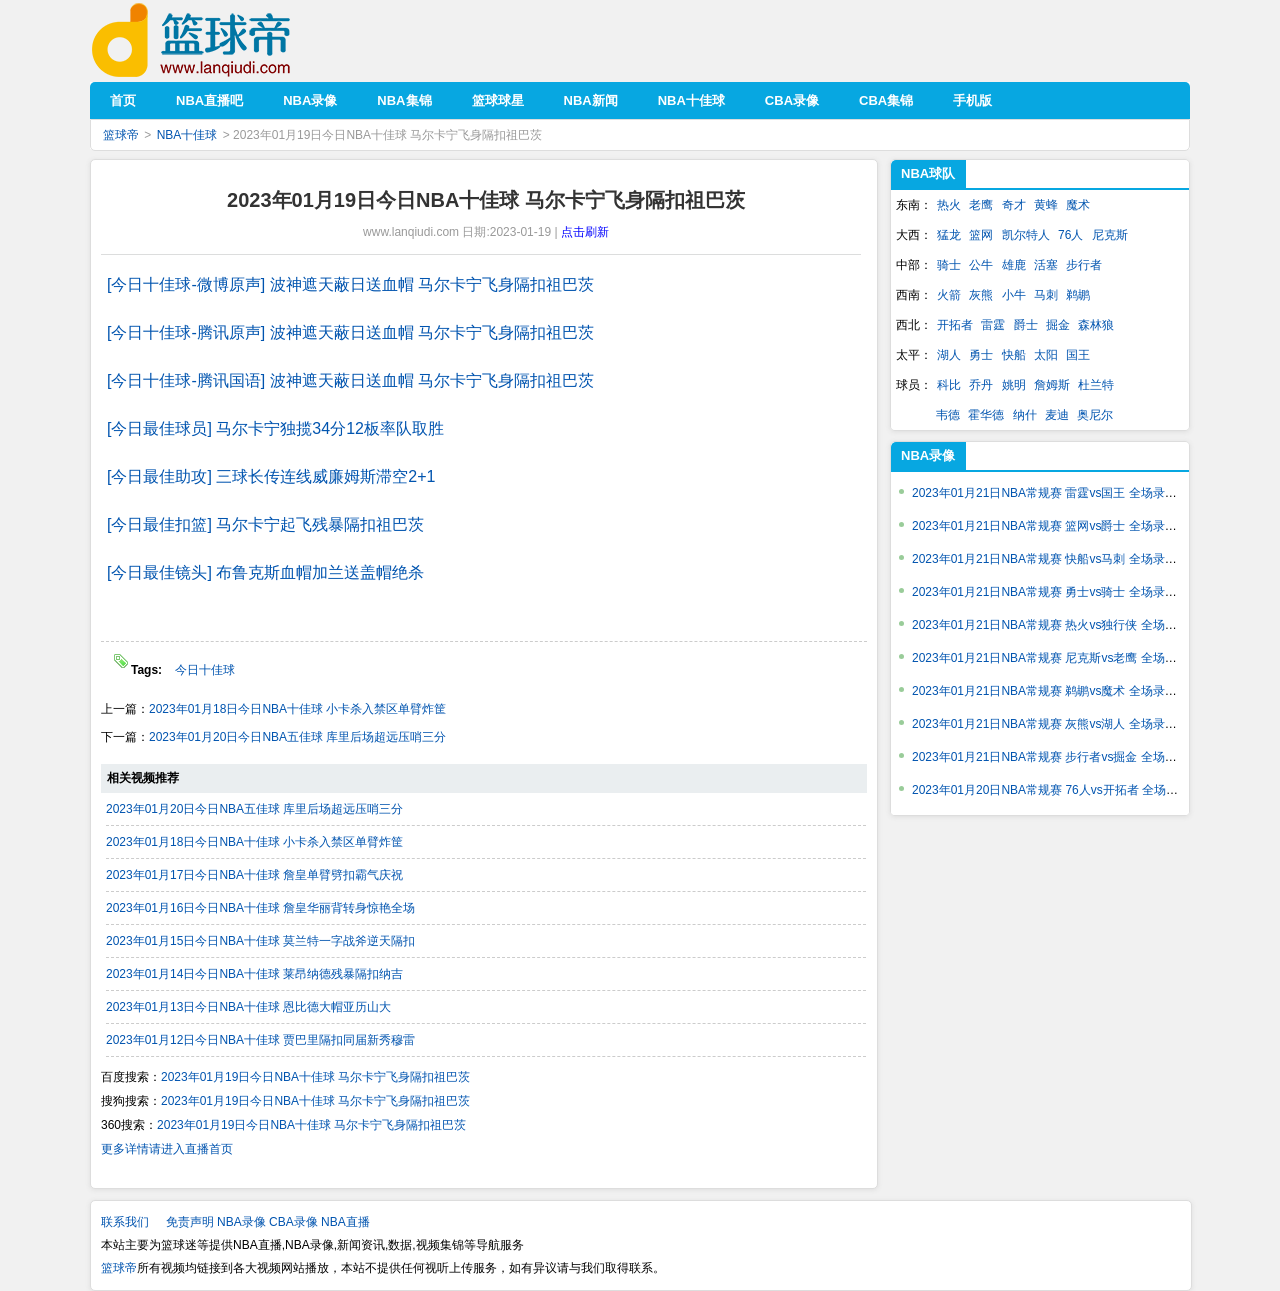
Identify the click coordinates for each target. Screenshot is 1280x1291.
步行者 (1084, 265)
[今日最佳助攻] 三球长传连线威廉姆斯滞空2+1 (271, 476)
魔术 (1078, 205)
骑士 (949, 265)
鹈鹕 (1078, 295)
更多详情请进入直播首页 (167, 1149)
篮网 (981, 235)
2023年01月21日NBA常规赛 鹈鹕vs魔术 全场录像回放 (1056, 691)
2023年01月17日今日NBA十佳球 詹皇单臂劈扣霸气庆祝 (254, 875)
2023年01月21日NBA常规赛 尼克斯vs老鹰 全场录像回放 (1062, 658)
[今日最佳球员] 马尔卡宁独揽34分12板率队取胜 (275, 428)
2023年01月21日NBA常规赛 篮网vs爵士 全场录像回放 (1056, 526)
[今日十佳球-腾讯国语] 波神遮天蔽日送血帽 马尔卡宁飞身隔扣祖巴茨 (350, 380)
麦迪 (1057, 415)
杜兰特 (1096, 385)
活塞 (1046, 265)
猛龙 (949, 235)
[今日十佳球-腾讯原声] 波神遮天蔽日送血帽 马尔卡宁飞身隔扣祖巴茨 (350, 332)
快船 (1014, 355)
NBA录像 (241, 1222)
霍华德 (986, 415)
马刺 (1046, 295)
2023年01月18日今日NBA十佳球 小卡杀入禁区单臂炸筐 (297, 709)
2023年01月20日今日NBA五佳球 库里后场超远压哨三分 (297, 737)
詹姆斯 (1052, 385)
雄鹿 (1014, 265)
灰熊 (981, 295)
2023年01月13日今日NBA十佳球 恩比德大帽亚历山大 (248, 1007)
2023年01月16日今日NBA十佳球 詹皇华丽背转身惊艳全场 (260, 908)
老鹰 (981, 205)
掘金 (1058, 325)
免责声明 (190, 1222)
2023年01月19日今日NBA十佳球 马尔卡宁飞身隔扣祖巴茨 (315, 1077)
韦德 (948, 415)
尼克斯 (1110, 235)
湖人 (949, 355)
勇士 (981, 355)
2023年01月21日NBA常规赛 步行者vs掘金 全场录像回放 (1062, 757)
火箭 (949, 295)
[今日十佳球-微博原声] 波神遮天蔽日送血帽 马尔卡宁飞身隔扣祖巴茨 (350, 284)
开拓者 (955, 325)
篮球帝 (221, 40)
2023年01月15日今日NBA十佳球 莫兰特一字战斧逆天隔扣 (260, 941)
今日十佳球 (205, 670)
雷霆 (993, 325)
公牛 (981, 265)
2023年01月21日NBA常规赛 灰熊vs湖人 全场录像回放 (1056, 724)
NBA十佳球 (187, 135)
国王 (1078, 355)
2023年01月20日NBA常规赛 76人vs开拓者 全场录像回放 (1063, 790)
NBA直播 (345, 1222)
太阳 (1046, 355)
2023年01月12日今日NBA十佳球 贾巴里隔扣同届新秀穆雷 (260, 1040)
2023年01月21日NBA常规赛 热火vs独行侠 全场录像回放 (1062, 625)
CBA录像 (293, 1222)
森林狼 (1096, 325)
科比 (949, 385)
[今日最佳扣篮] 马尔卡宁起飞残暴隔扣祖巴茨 (265, 524)
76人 (1070, 235)
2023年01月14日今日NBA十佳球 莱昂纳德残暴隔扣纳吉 (254, 974)
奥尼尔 (1095, 415)
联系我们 (125, 1222)
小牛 (1014, 295)
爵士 (1026, 325)
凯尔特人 (1026, 235)
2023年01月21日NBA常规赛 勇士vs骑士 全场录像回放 (1056, 592)
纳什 (1025, 415)
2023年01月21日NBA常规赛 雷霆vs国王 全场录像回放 (1056, 493)
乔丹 (981, 385)
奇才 (1014, 205)
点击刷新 (585, 232)
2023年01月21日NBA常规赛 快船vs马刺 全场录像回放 (1056, 559)
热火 (949, 205)
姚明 (1014, 385)
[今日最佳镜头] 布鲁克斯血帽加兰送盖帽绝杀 (265, 572)
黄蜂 (1046, 205)
